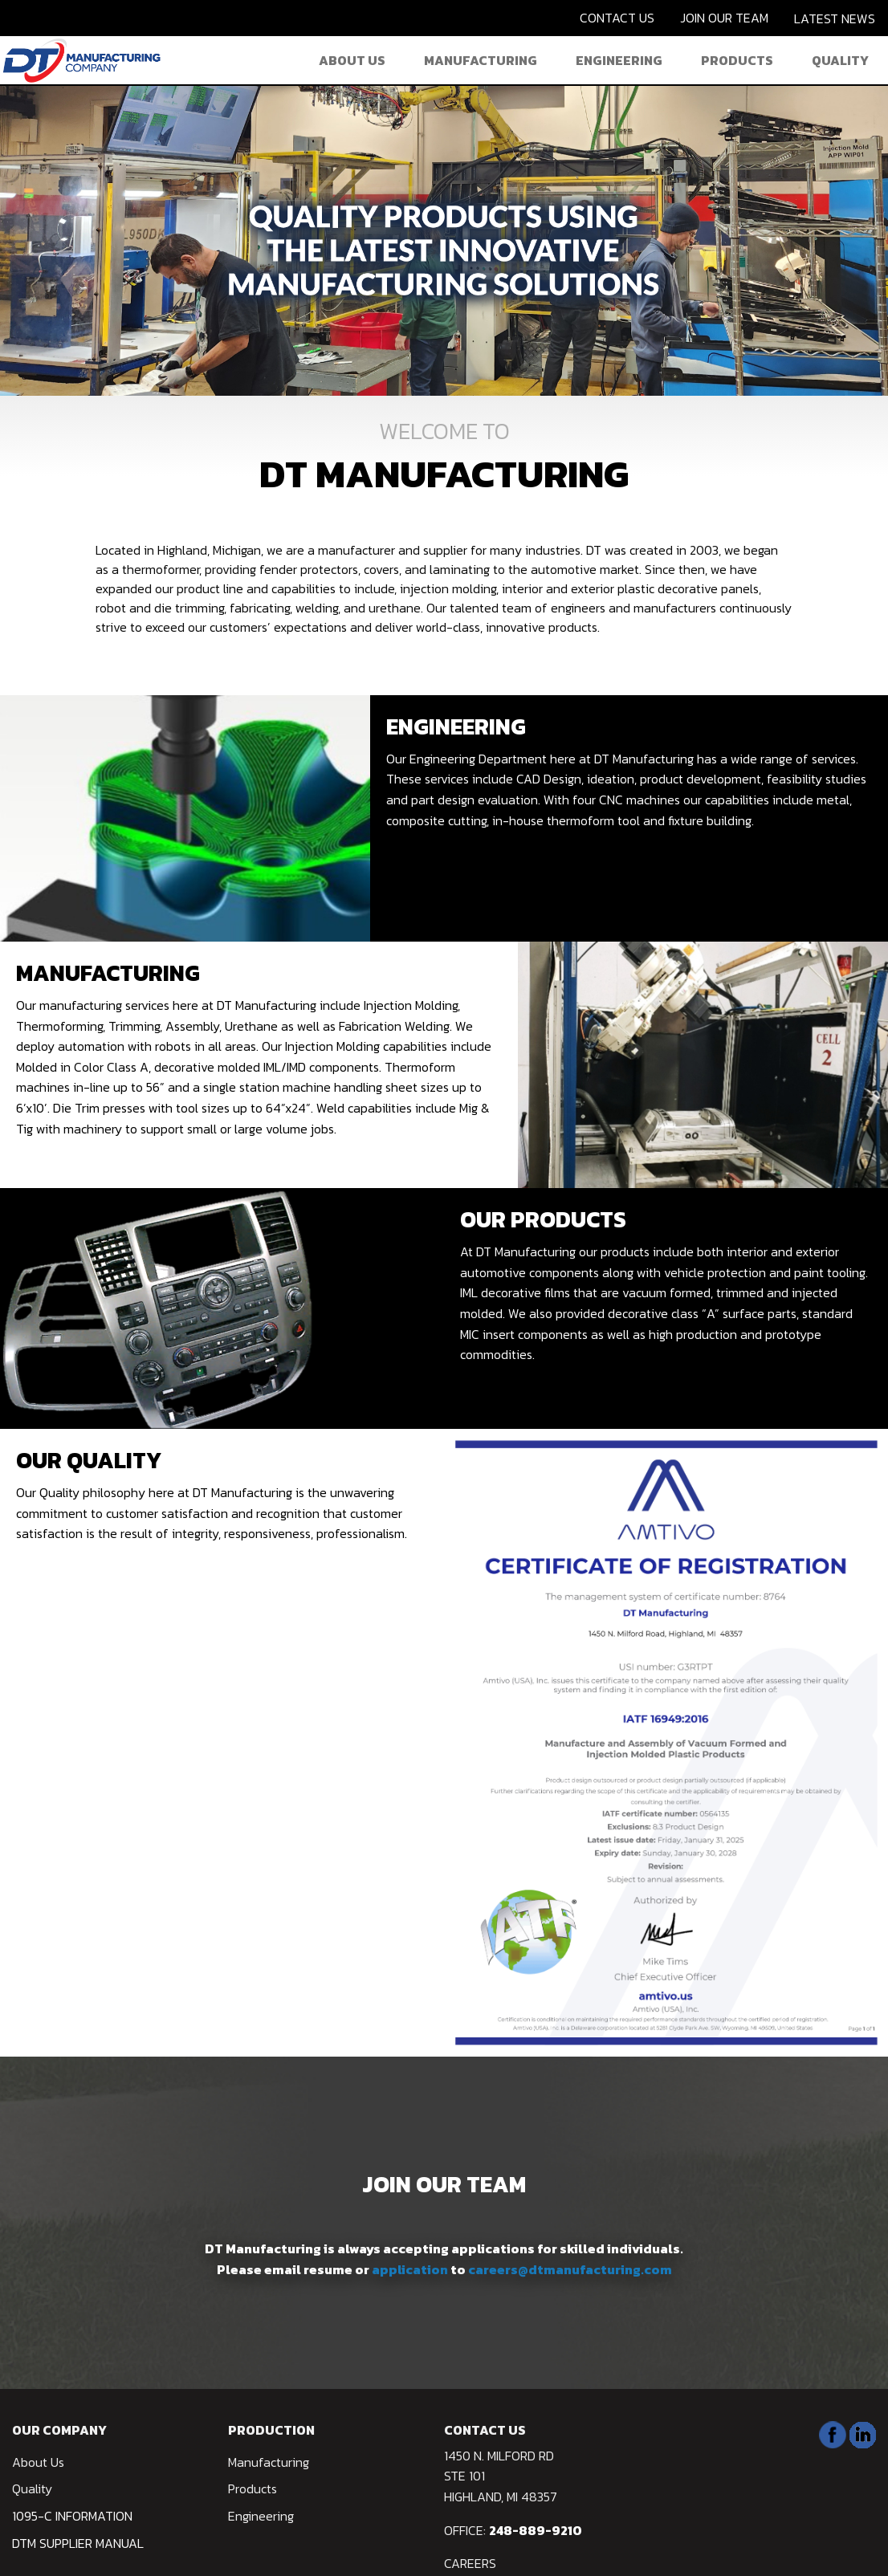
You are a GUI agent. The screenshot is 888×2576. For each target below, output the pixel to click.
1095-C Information (72, 2515)
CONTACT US (617, 17)
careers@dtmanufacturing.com (570, 2269)
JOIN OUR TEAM (724, 17)
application (411, 2269)
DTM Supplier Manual (78, 2543)
